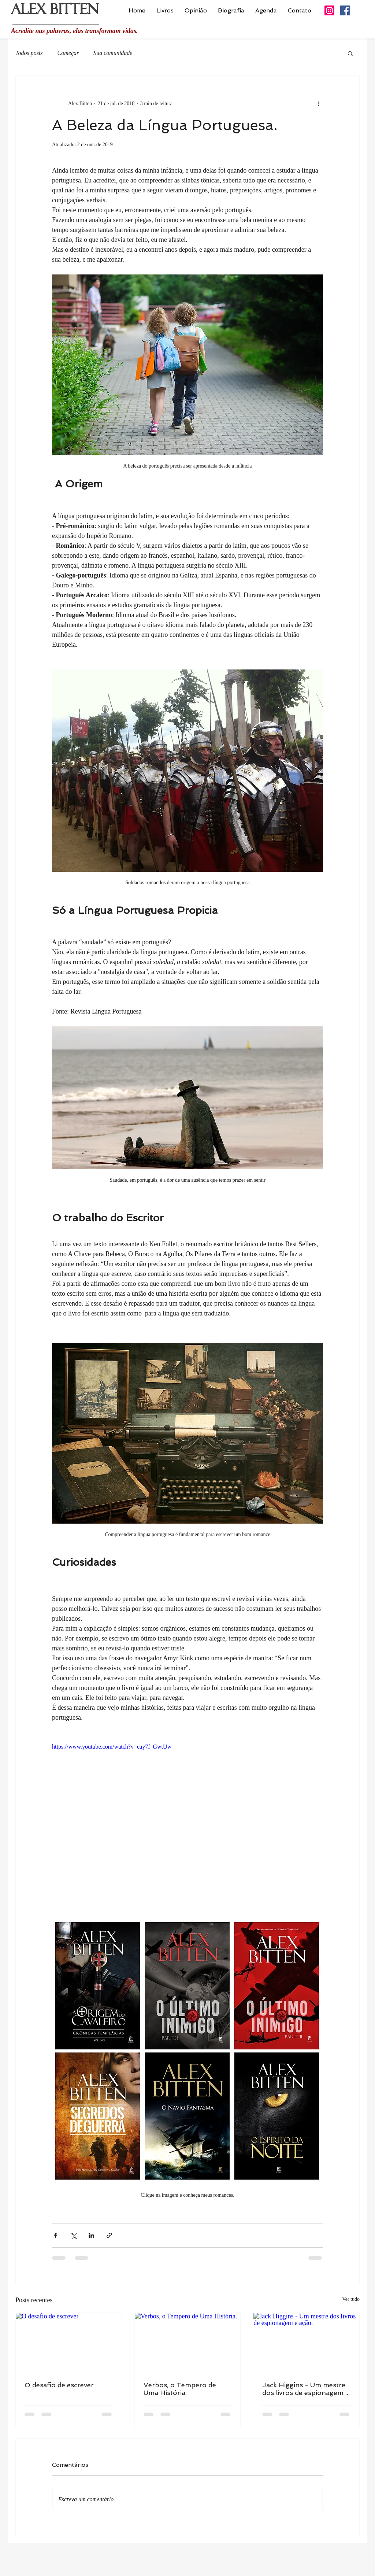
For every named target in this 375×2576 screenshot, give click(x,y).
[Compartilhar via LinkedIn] (91, 2235)
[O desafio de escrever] (69, 2342)
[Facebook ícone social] (345, 10)
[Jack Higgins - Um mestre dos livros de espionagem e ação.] (306, 2342)
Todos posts (29, 53)
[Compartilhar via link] (109, 2235)
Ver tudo (351, 2299)
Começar (68, 53)
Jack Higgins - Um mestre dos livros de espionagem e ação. (305, 2388)
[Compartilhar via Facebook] (55, 2235)
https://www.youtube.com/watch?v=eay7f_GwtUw (111, 1746)
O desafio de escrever (59, 2385)
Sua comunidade (112, 53)
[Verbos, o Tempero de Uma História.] (188, 2342)
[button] (350, 53)
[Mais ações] (318, 103)
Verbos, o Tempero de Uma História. (180, 2388)
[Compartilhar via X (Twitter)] (73, 2235)
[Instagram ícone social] (329, 10)
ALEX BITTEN (55, 12)
